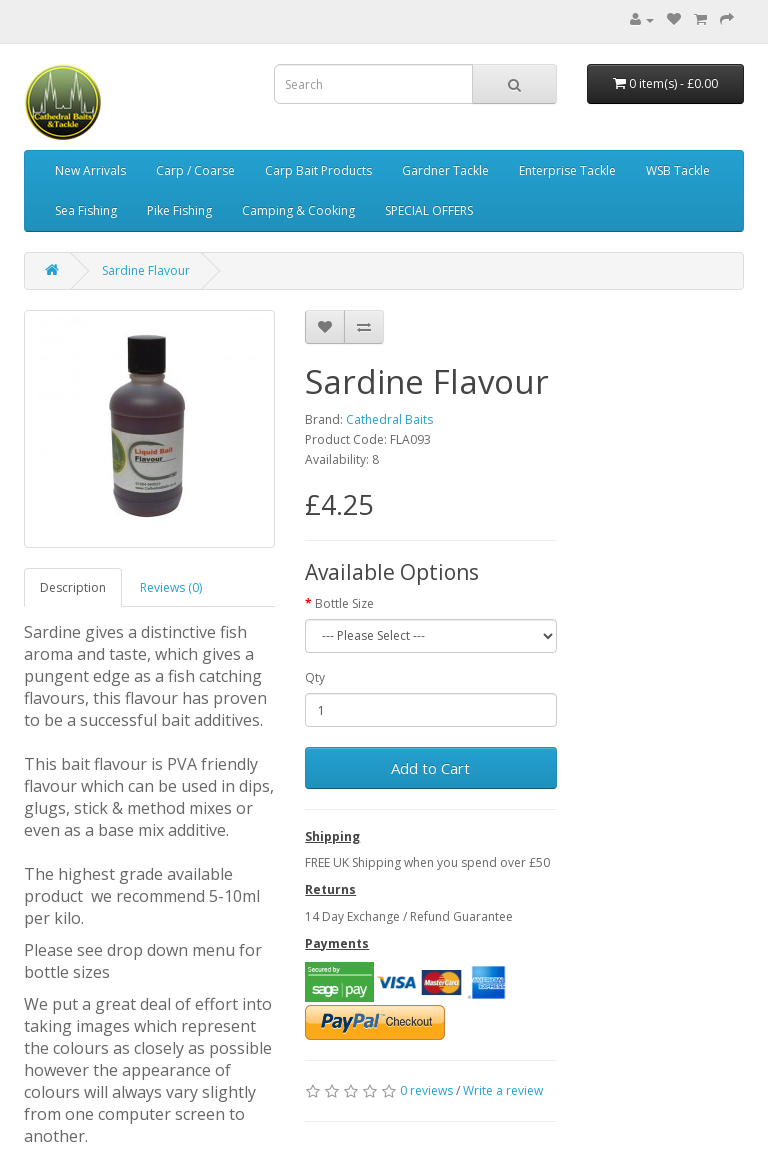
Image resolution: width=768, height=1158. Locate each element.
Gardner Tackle (445, 170)
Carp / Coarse (195, 170)
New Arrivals (90, 170)
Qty (315, 677)
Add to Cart (430, 768)
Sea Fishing (86, 210)
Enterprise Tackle (567, 170)
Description (73, 587)
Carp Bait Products (318, 170)
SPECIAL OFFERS (429, 210)
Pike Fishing (179, 210)
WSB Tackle (678, 170)
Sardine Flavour (146, 270)
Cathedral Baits (389, 419)
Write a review (503, 1090)
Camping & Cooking (298, 210)
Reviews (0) (171, 587)
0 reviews (426, 1090)
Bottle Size (344, 603)
